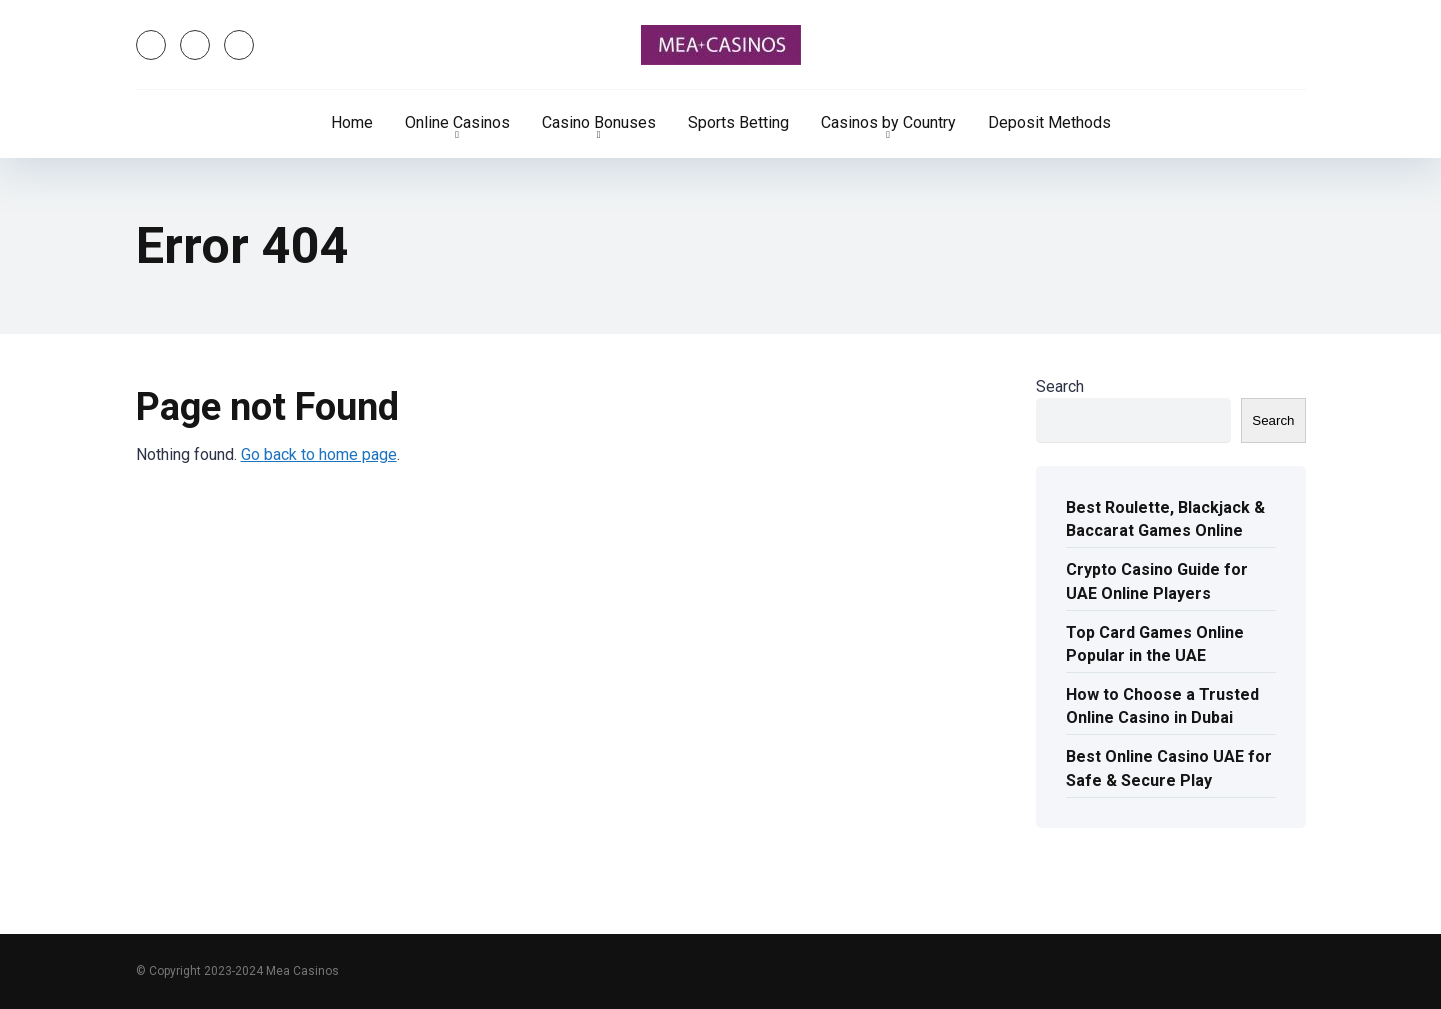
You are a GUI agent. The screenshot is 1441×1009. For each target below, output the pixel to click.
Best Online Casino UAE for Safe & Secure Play (1169, 768)
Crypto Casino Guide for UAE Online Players (1157, 581)
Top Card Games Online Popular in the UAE (1155, 644)
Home (352, 122)
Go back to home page (319, 454)
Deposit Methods (1049, 122)
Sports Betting (738, 122)
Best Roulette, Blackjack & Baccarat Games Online (1165, 519)
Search (1060, 386)
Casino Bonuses (599, 122)
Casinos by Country (888, 122)
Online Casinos (457, 122)
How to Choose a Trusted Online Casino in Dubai (1162, 706)
